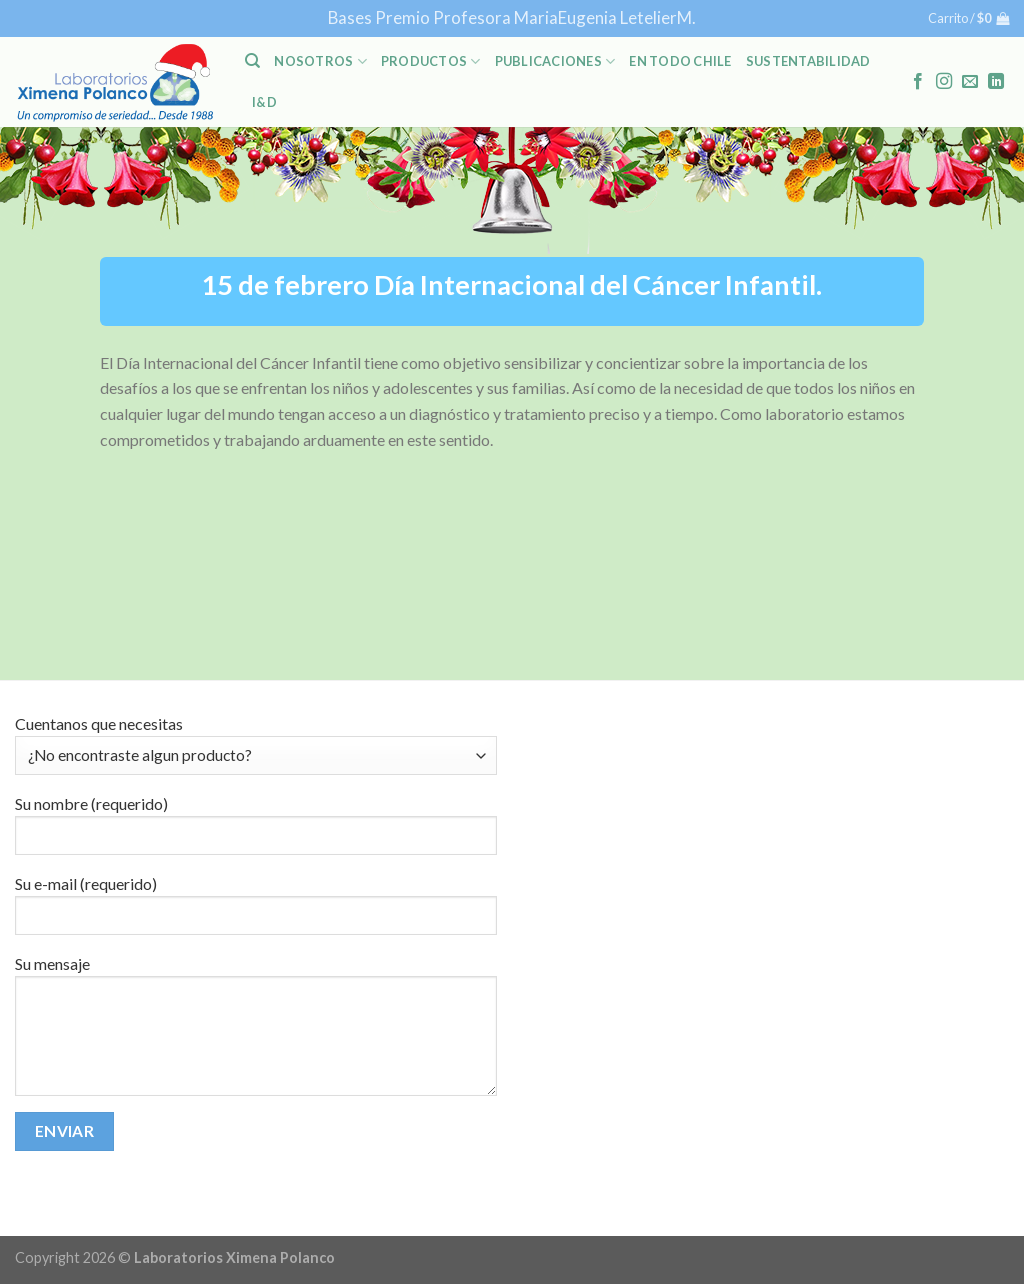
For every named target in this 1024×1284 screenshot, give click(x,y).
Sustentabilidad (808, 61)
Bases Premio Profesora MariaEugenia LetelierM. (512, 17)
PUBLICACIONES (555, 61)
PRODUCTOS (431, 61)
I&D (264, 102)
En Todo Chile (680, 61)
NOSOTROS (320, 61)
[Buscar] (252, 61)
